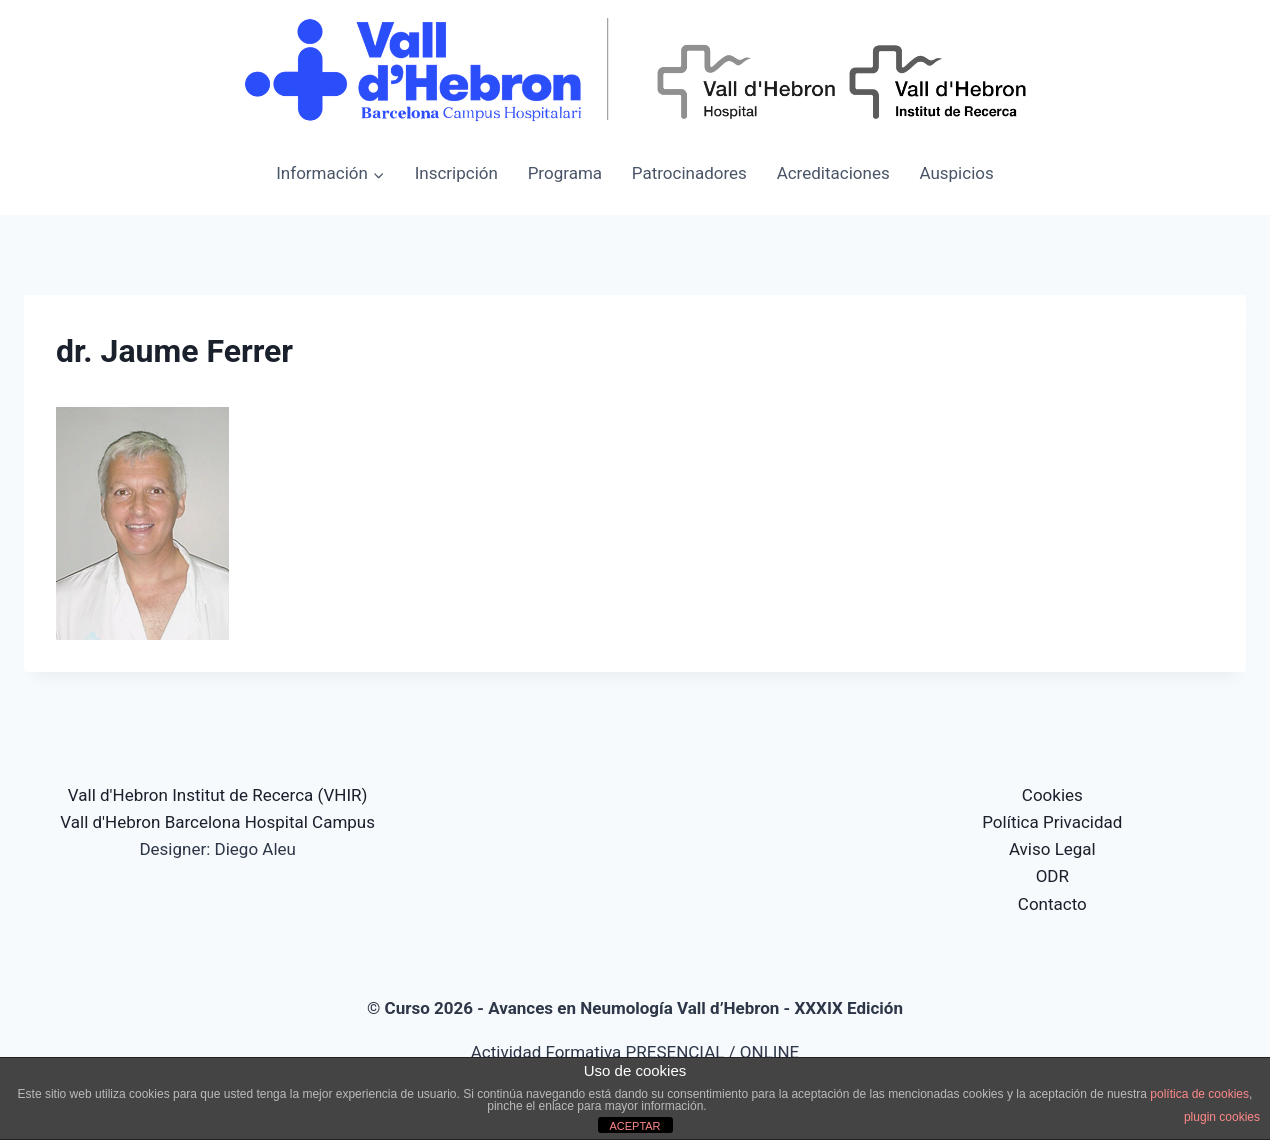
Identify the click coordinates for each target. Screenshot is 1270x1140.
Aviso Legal (1052, 849)
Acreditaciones (833, 173)
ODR (1052, 876)
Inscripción (456, 173)
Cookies (1052, 795)
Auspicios (956, 173)
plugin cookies (1222, 1117)
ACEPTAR (634, 1126)
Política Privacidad (1052, 822)
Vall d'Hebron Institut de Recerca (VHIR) (218, 795)
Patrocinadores (689, 173)
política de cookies (1199, 1094)
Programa (565, 173)
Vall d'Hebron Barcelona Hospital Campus (217, 822)
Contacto (1052, 904)
